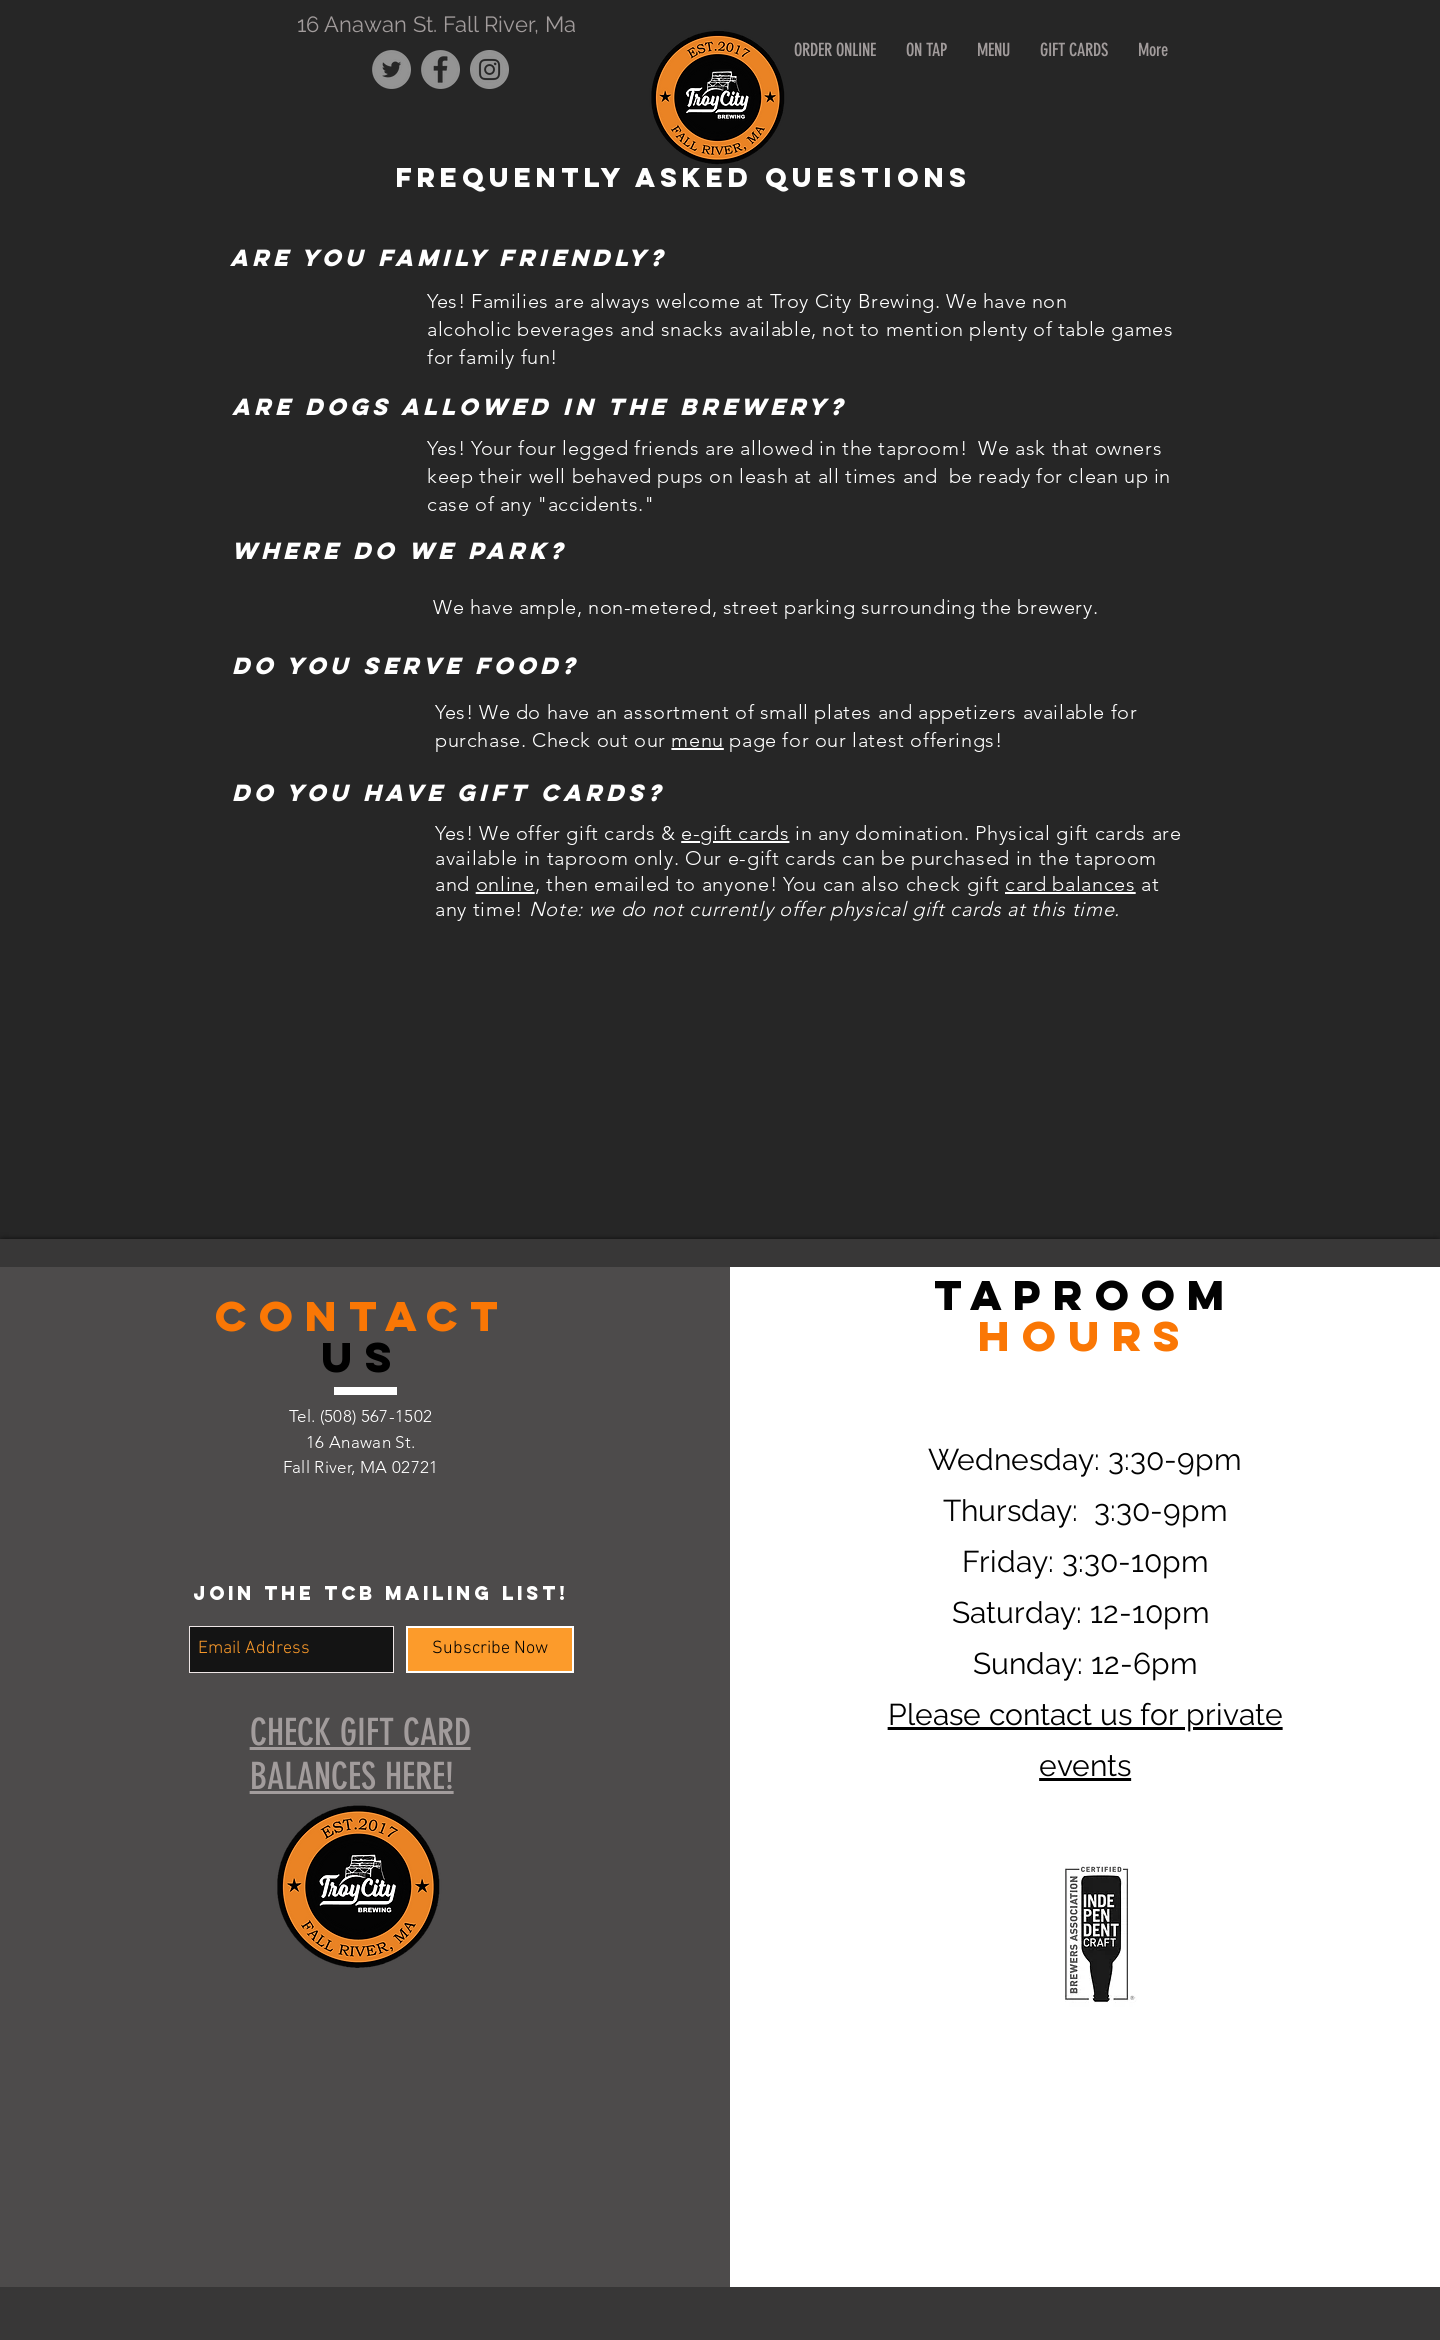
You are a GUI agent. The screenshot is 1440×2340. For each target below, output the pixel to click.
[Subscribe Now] (490, 1649)
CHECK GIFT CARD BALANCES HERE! (360, 1754)
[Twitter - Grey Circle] (391, 69)
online (505, 884)
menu (697, 740)
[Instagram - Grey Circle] (489, 69)
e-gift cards (735, 833)
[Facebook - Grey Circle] (440, 69)
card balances (1070, 884)
